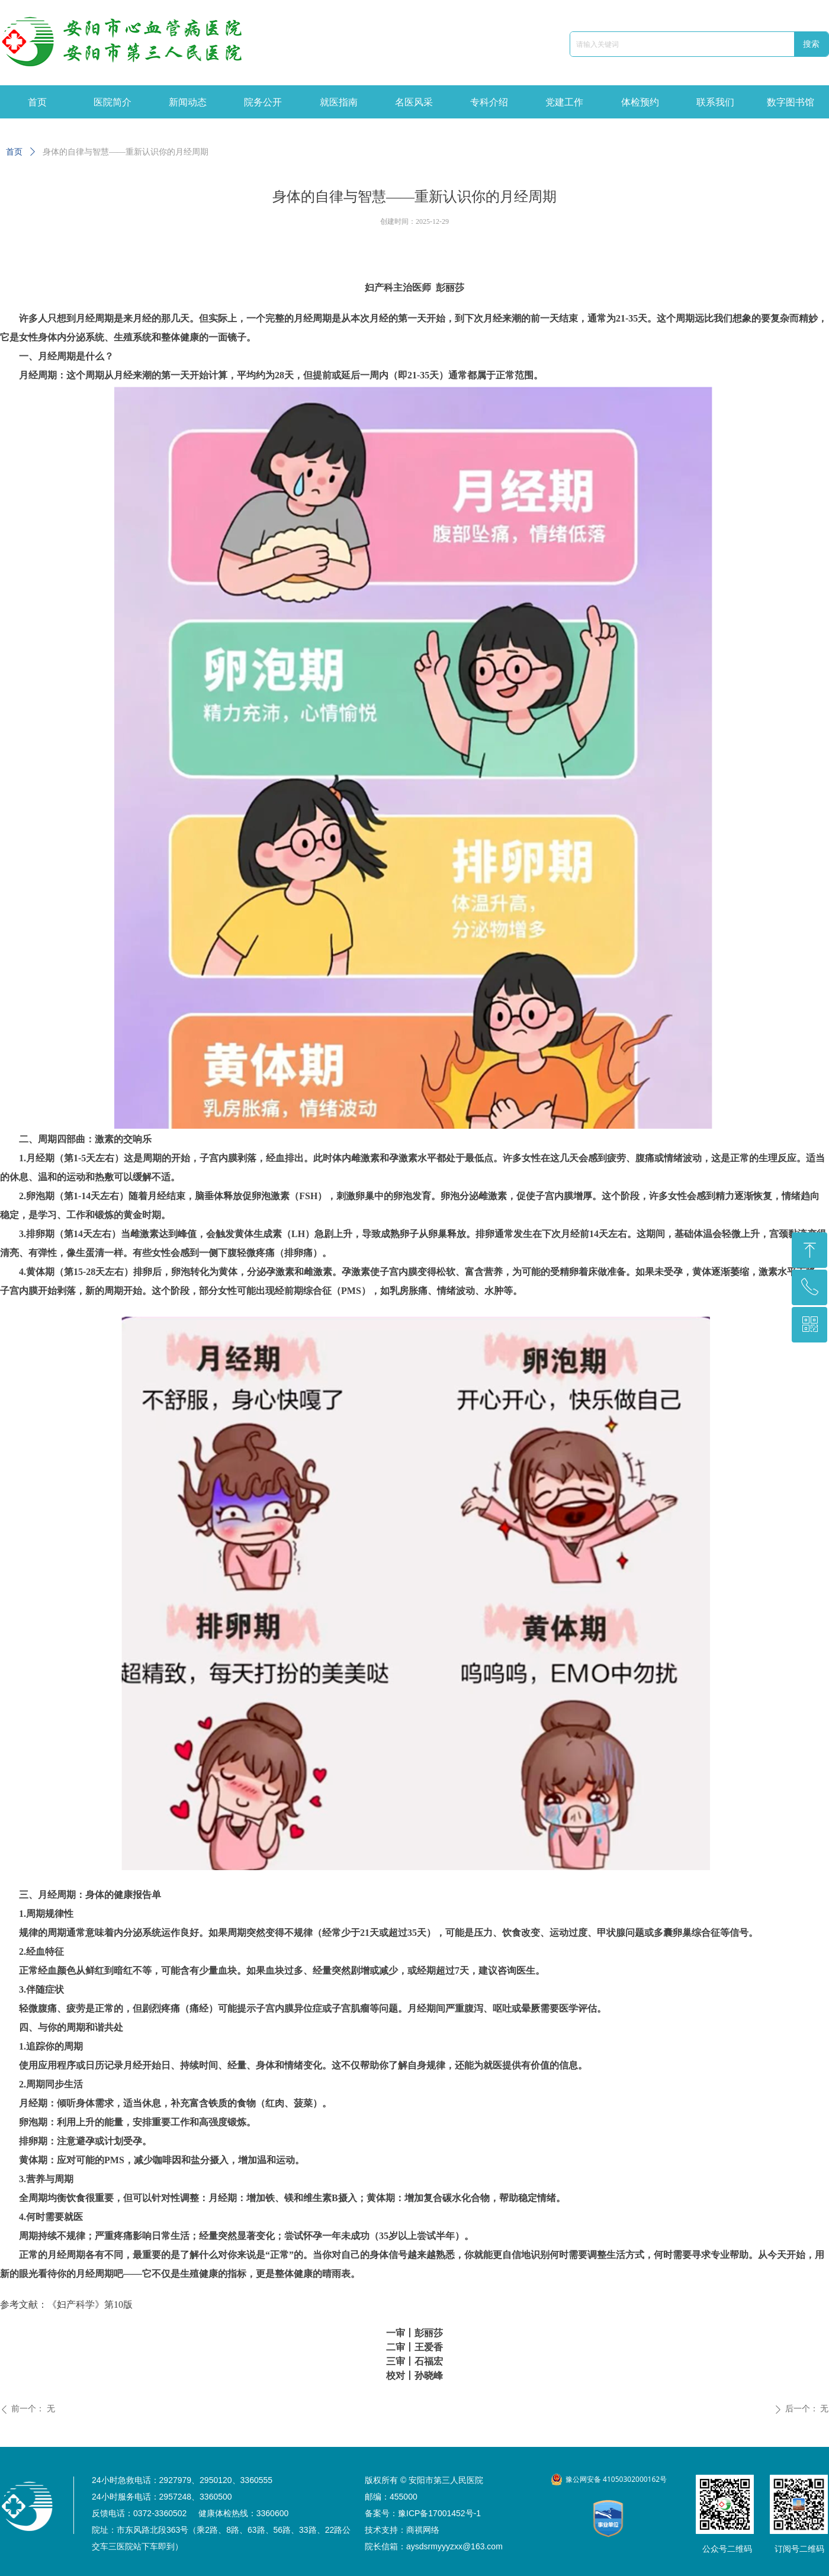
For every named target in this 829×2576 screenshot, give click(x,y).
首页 (14, 151)
